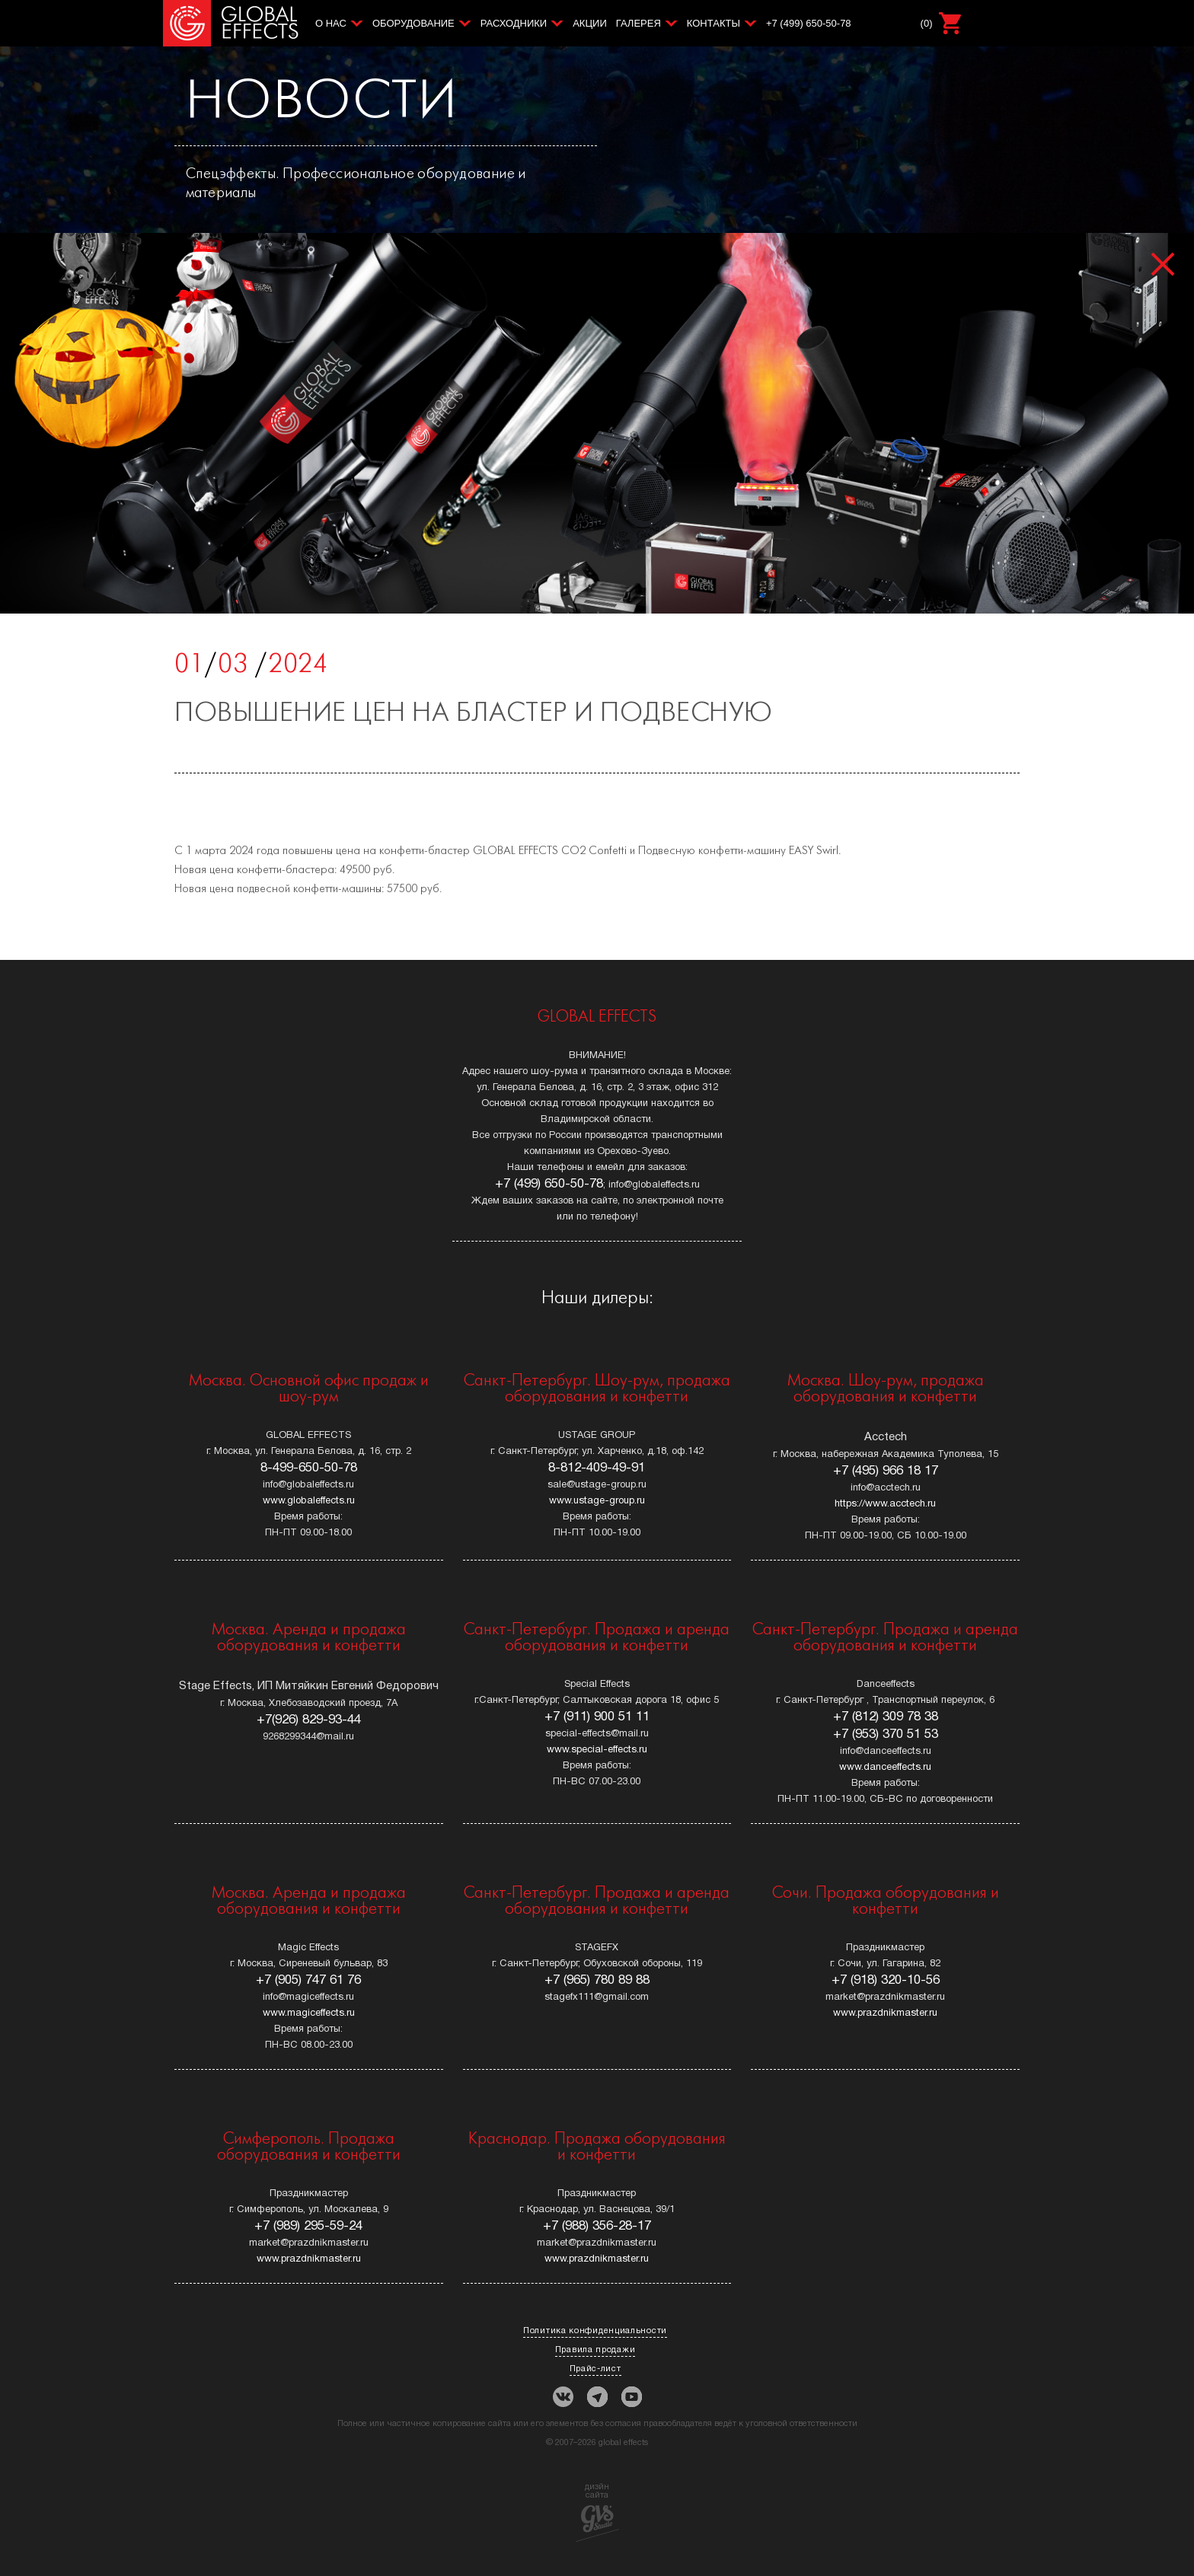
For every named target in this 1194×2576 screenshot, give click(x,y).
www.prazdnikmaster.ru (885, 2013)
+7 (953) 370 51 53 (885, 1734)
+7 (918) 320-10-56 (886, 1980)
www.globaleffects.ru (309, 1501)
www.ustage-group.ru (597, 1501)
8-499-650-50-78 (308, 1468)
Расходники (513, 23)
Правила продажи (595, 2350)
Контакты (713, 23)
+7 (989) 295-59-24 (308, 2226)
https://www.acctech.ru (885, 1504)
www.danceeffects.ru (885, 1767)
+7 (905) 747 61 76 (308, 1980)
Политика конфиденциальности (595, 2331)
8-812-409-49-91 (596, 1468)
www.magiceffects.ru (309, 2013)
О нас (330, 23)
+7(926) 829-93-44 (309, 1720)
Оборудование (413, 23)
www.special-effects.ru (597, 1750)
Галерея (638, 23)
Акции (590, 23)
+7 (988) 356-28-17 (597, 2226)
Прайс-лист (595, 2369)
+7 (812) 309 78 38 (885, 1717)
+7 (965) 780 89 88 (597, 1980)
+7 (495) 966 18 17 (885, 1471)
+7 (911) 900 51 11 (597, 1717)
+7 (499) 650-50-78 (808, 23)
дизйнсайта (597, 2512)
